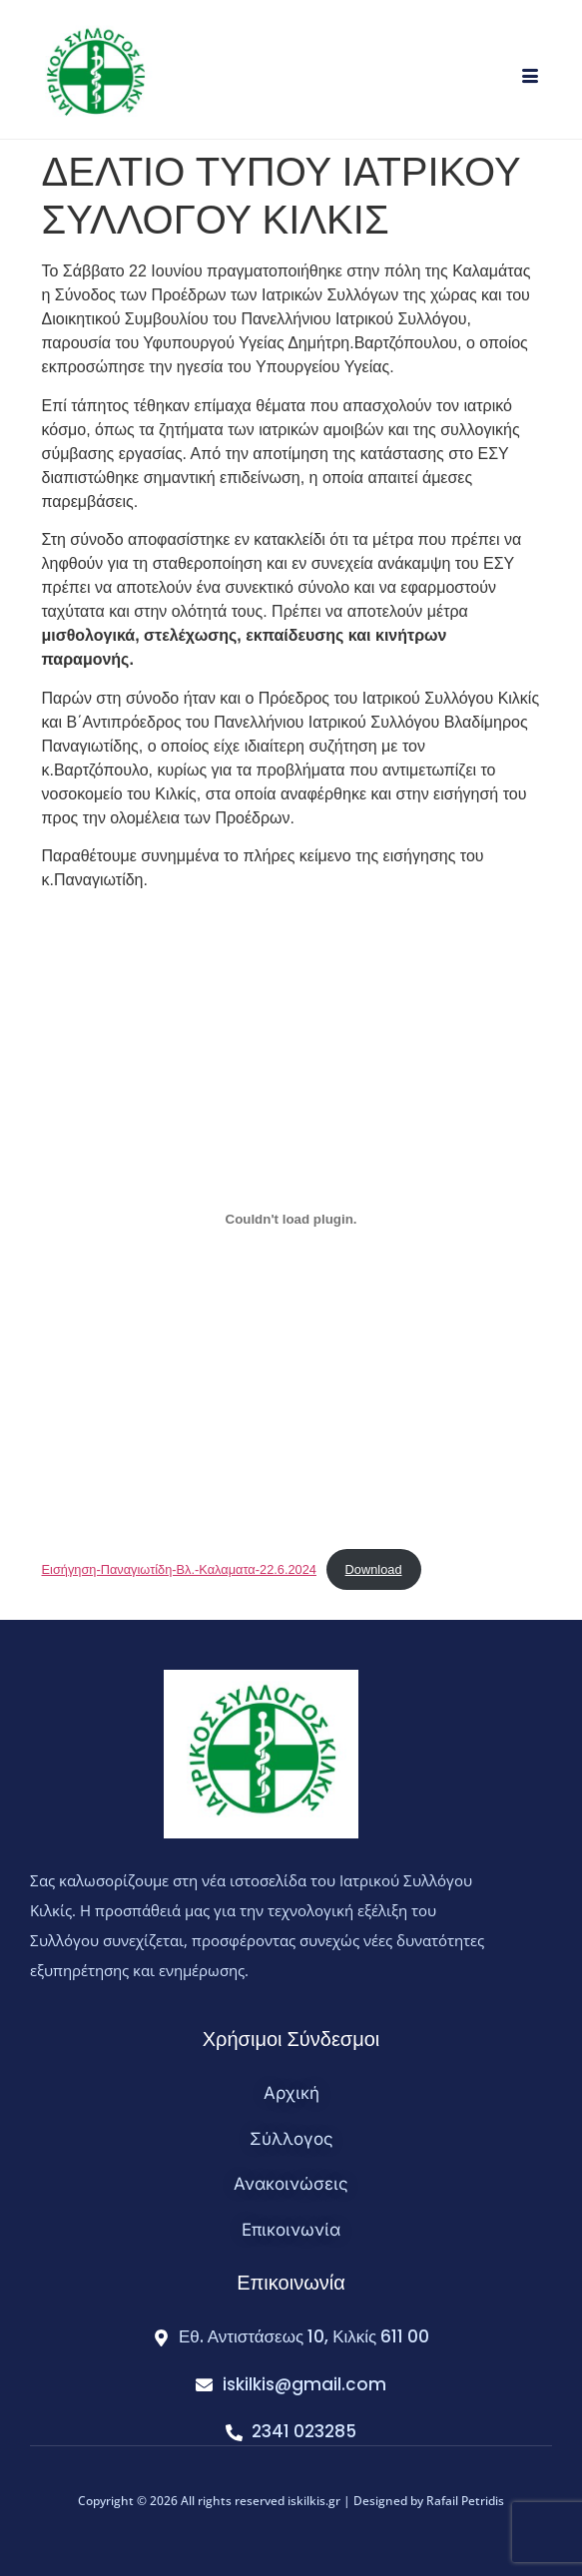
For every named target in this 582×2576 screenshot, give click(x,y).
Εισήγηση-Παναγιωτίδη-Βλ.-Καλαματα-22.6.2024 (179, 1569)
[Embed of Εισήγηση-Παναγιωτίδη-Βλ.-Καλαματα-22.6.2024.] (291, 1218)
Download (373, 1569)
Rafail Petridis (465, 2500)
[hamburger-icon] (529, 78)
